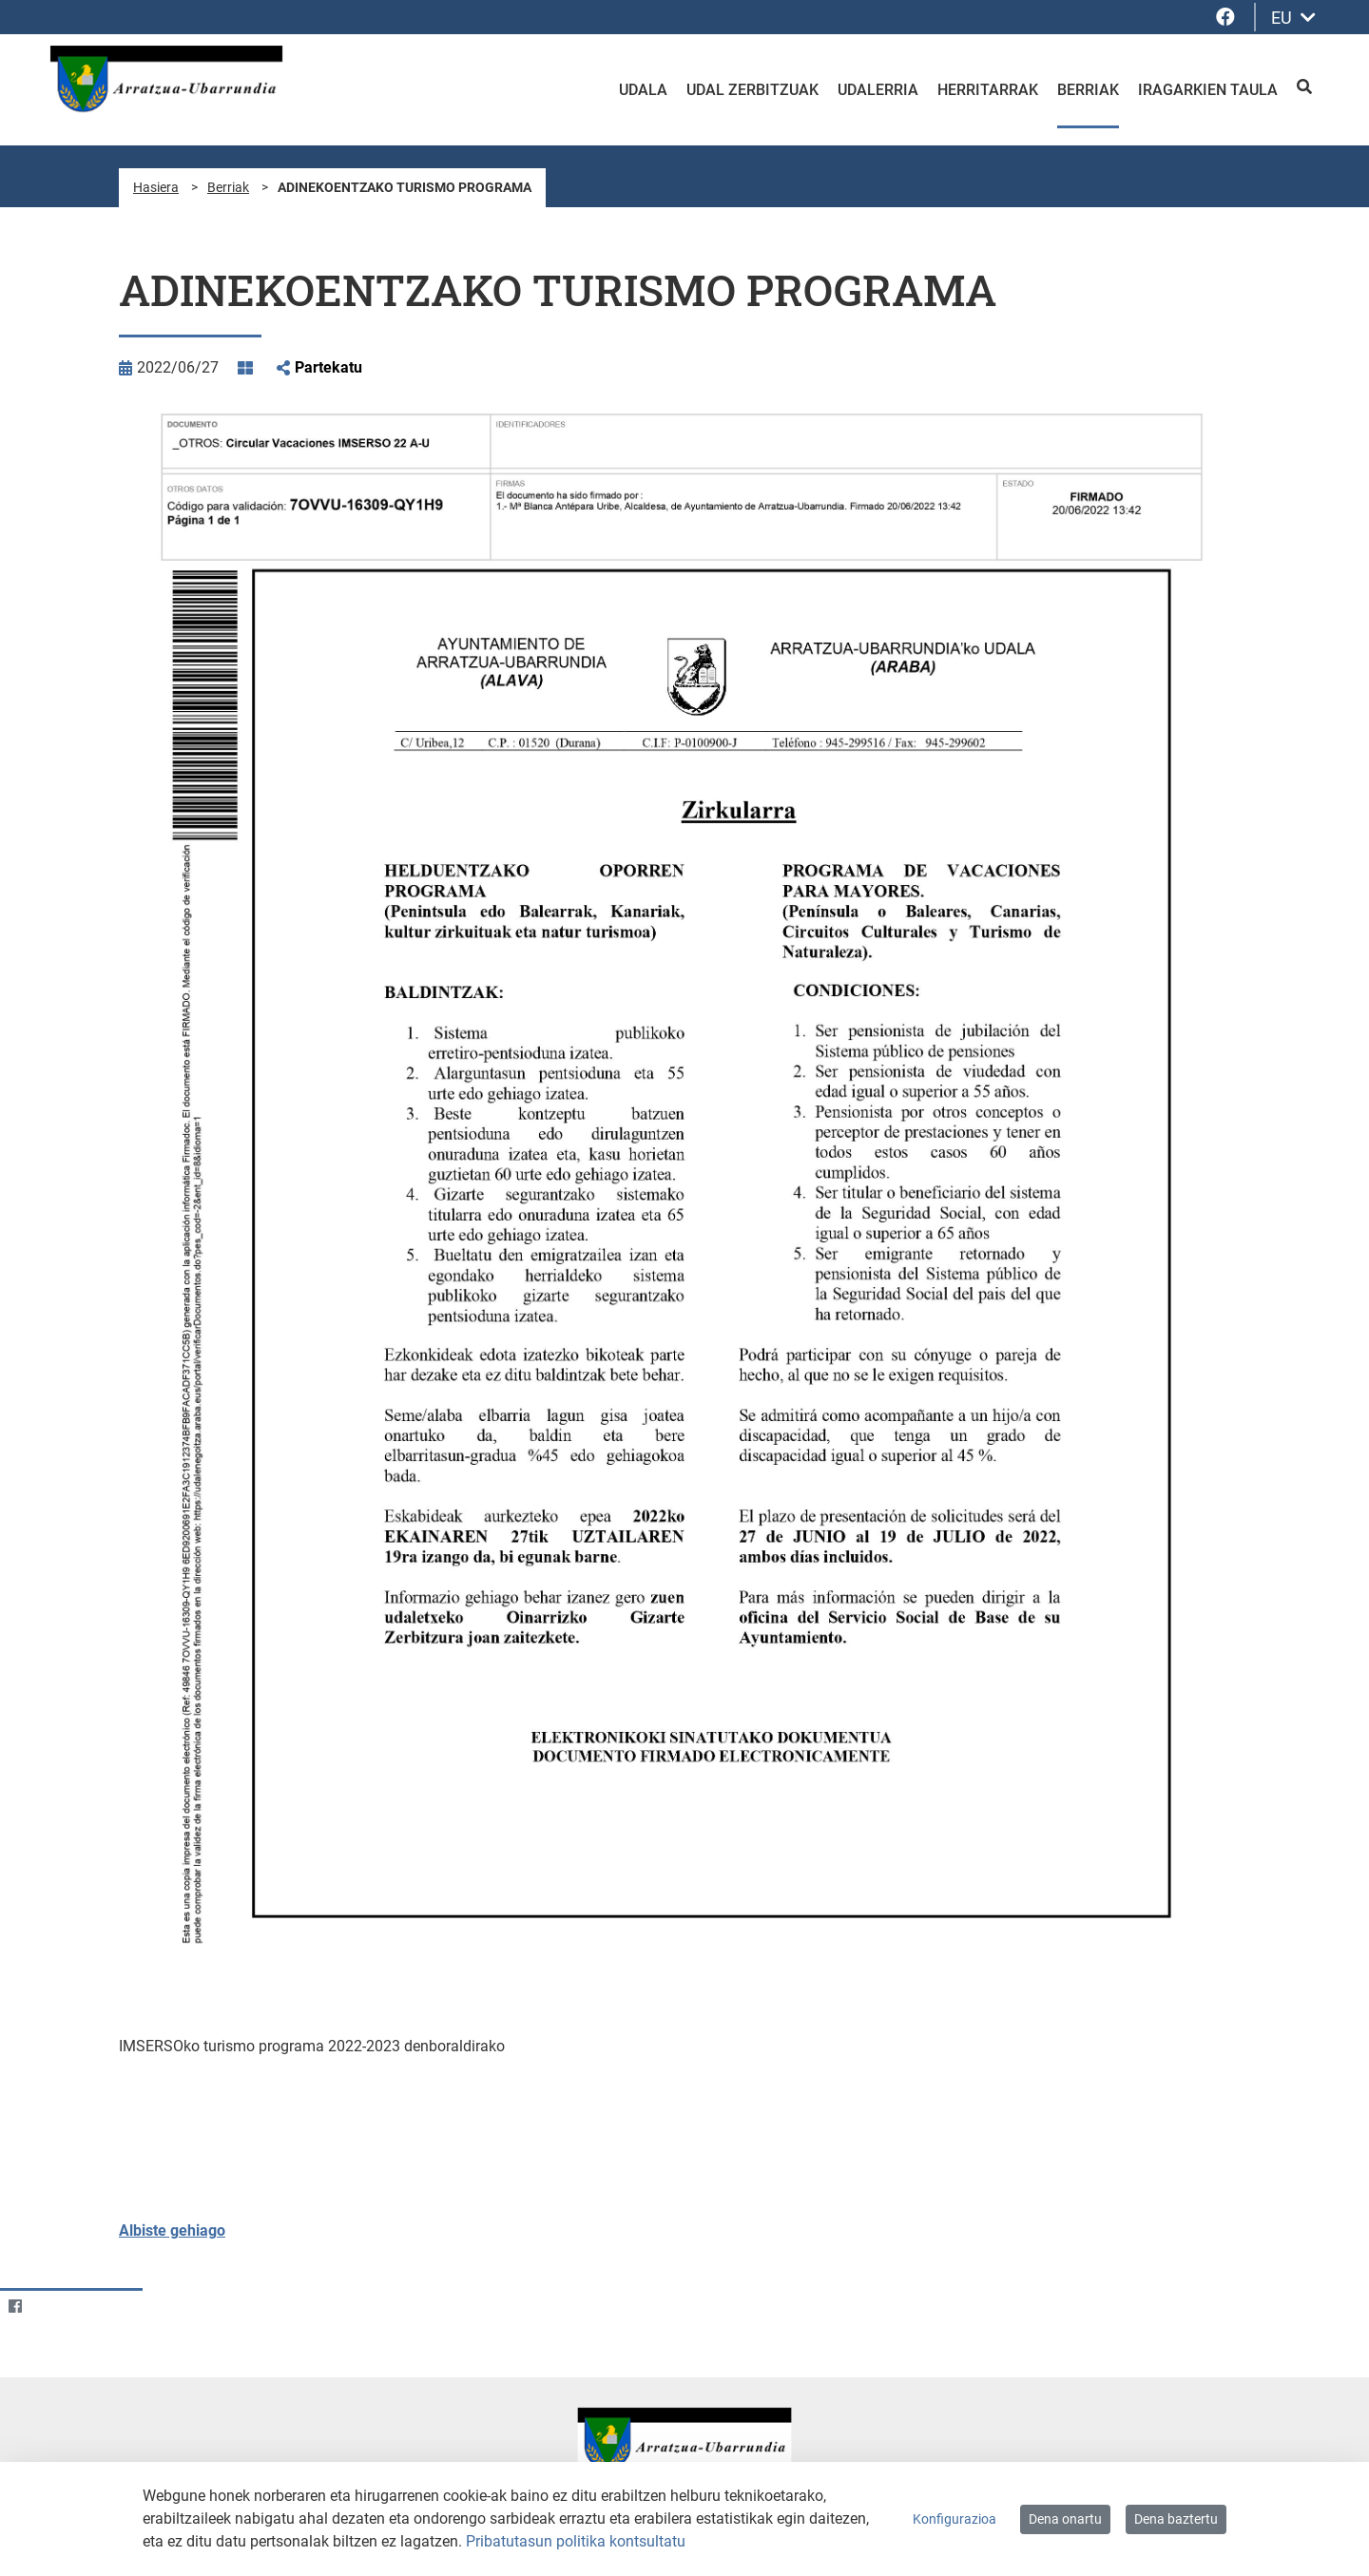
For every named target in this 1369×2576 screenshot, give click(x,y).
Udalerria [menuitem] (878, 90)
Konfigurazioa (954, 2519)
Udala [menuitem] (643, 90)
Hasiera (156, 187)
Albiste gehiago (172, 2230)
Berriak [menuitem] (1088, 90)
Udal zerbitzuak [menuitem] (752, 90)
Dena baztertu (1176, 2519)
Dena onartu (1065, 2519)
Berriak (228, 187)
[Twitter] (52, 2305)
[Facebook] (14, 2305)
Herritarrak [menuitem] (987, 90)
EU (1293, 18)
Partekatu (328, 367)
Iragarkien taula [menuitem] (1208, 90)
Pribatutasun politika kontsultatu (575, 2541)
